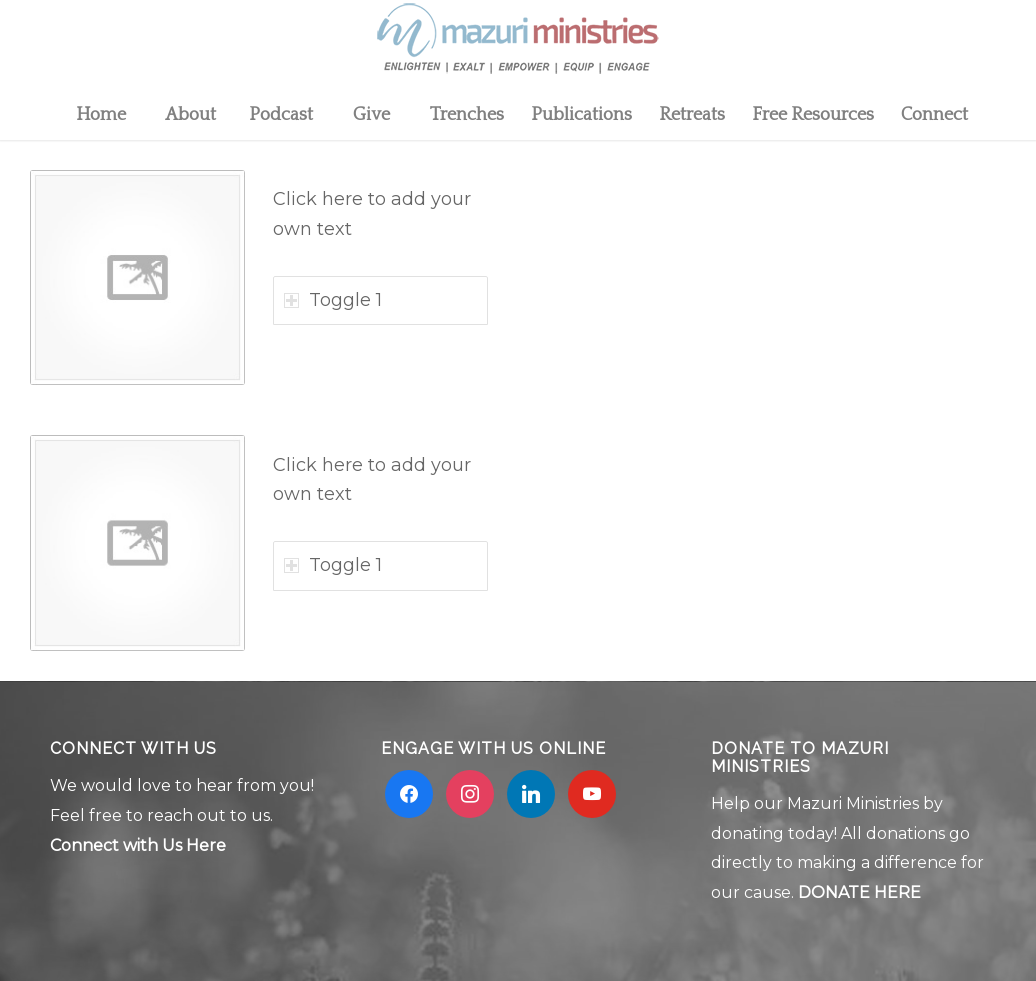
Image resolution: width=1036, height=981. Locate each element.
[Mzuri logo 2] (518, 45)
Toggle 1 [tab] (333, 300)
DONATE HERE (859, 892)
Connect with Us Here (138, 845)
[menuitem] (100, 115)
